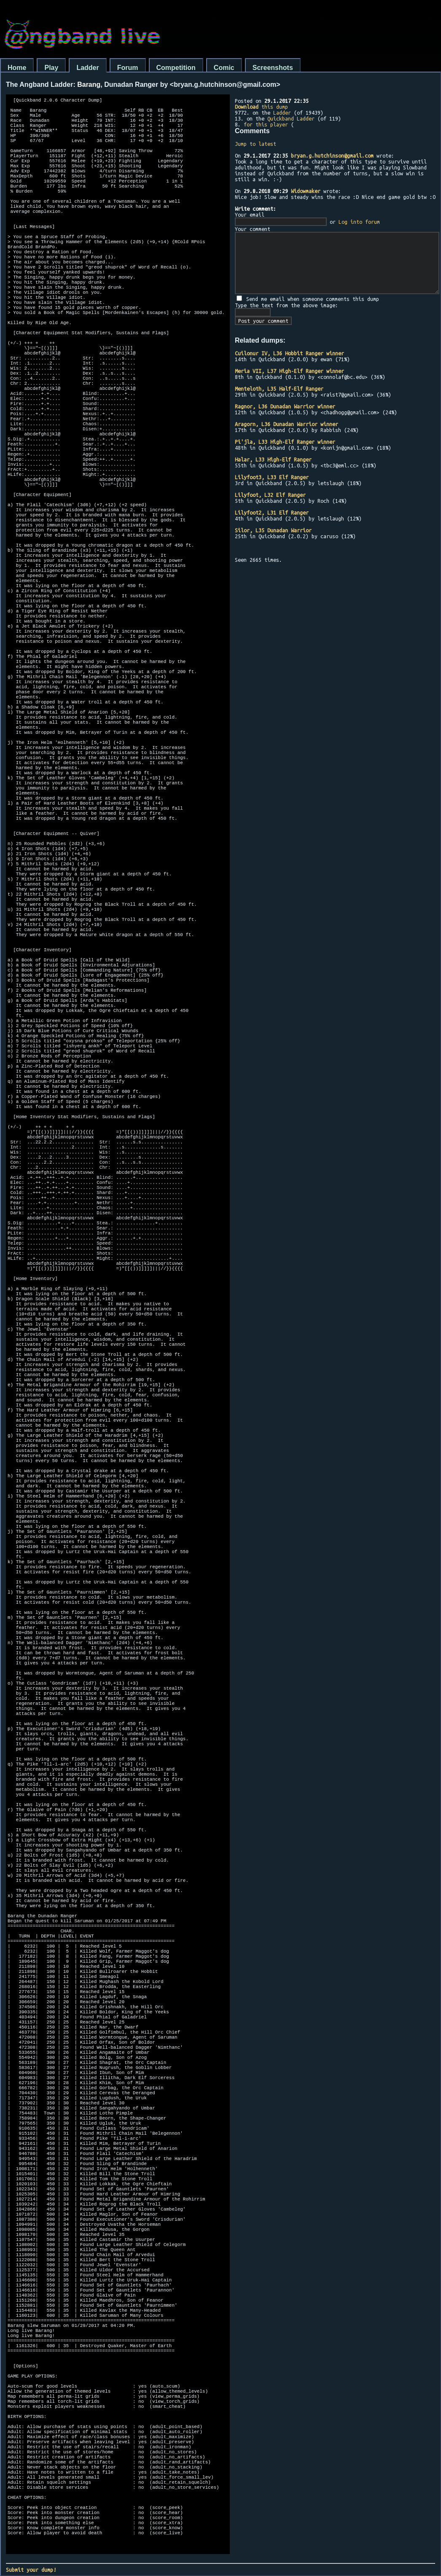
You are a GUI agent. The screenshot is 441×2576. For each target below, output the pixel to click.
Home (17, 67)
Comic (224, 67)
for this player (266, 124)
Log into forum (359, 222)
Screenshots (273, 67)
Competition (176, 67)
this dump (261, 107)
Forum (127, 67)
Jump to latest (255, 144)
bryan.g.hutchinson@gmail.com (332, 155)
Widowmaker (305, 191)
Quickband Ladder (291, 118)
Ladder (87, 67)
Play (51, 67)
